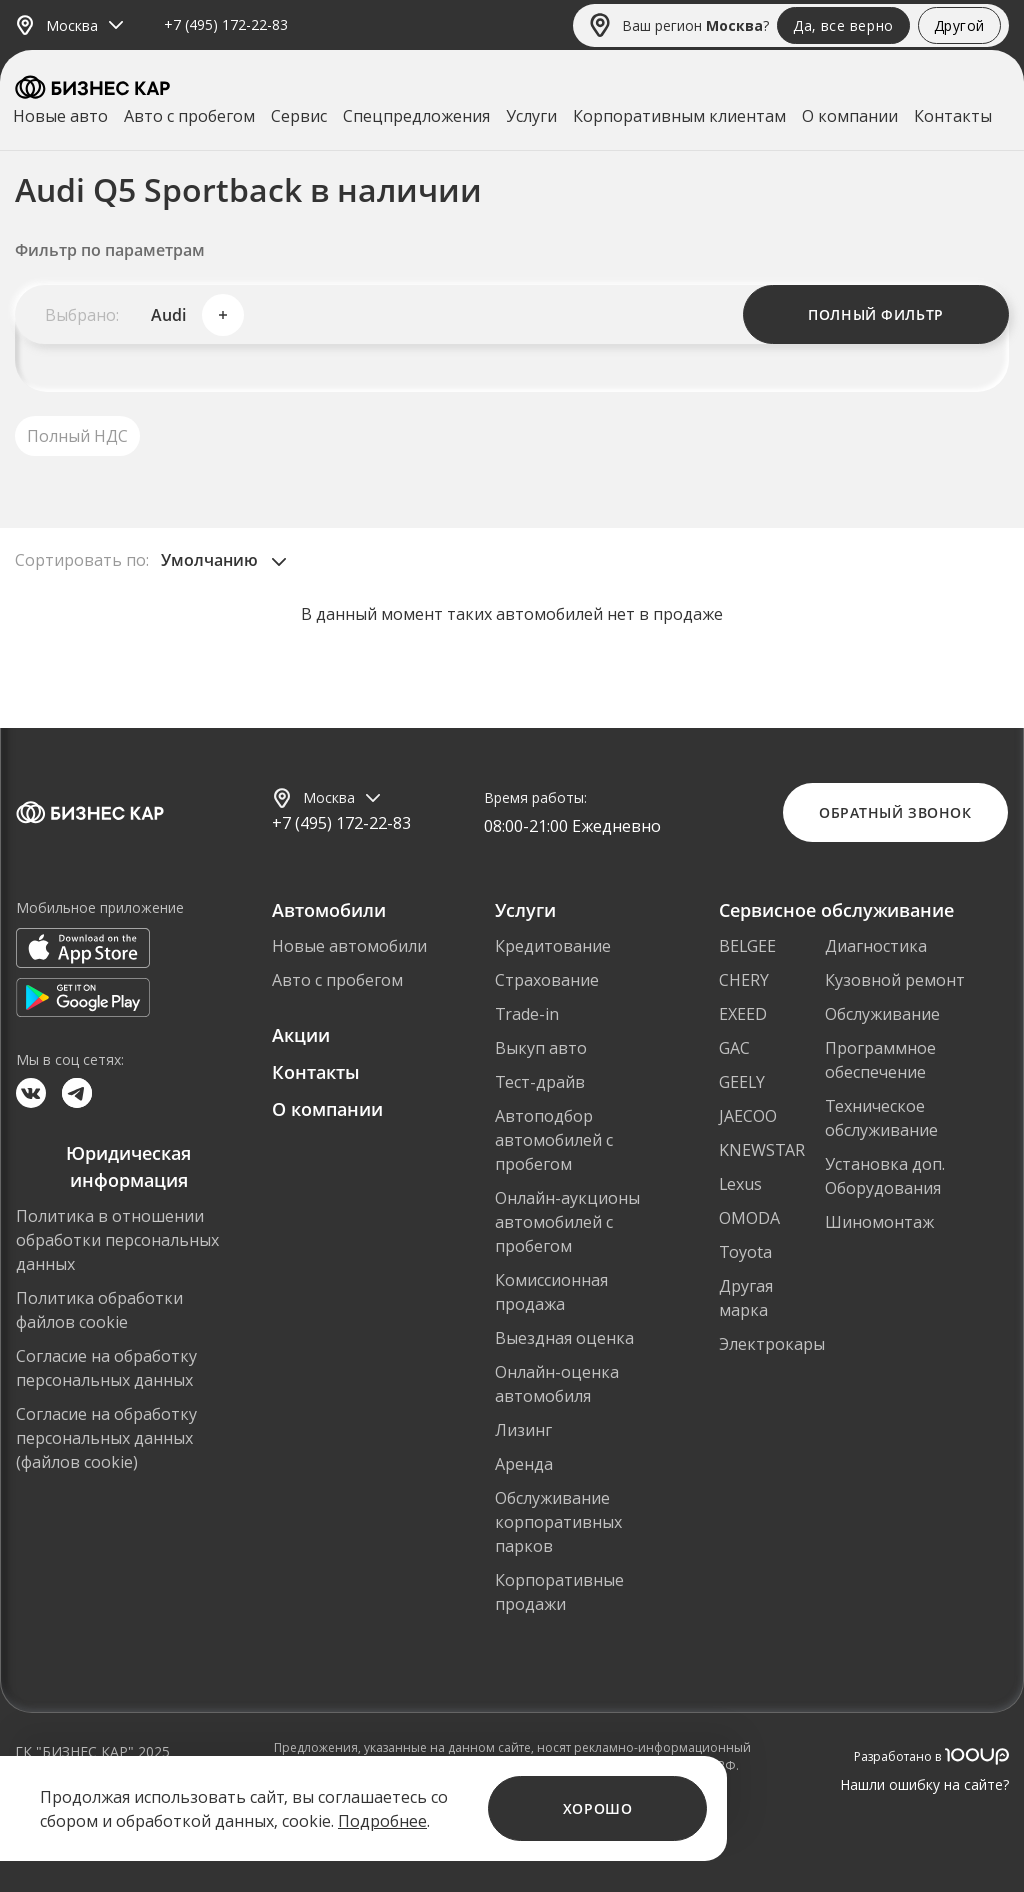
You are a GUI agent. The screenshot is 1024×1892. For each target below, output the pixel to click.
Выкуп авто (541, 1048)
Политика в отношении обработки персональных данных (117, 1240)
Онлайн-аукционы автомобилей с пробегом (567, 1222)
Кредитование (553, 946)
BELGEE (747, 946)
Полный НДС (77, 436)
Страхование (547, 980)
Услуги (531, 116)
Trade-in (527, 1014)
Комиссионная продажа (551, 1292)
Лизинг (523, 1430)
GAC (734, 1048)
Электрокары (772, 1344)
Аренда (524, 1464)
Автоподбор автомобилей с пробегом (554, 1140)
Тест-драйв (540, 1082)
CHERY (744, 980)
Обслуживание (882, 1014)
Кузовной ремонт (895, 980)
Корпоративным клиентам (679, 116)
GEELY (742, 1082)
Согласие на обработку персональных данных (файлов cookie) (106, 1438)
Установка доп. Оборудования (885, 1176)
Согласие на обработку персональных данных (106, 1368)
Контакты (953, 116)
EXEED (743, 1014)
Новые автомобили (349, 946)
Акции (301, 1035)
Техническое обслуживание (881, 1118)
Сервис (299, 116)
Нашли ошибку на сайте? (924, 1784)
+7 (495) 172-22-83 (226, 25)
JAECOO (748, 1116)
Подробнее (382, 1821)
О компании (850, 116)
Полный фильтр (875, 314)
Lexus (740, 1184)
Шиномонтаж (879, 1222)
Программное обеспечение (880, 1060)
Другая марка (746, 1298)
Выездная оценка (564, 1338)
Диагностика (876, 946)
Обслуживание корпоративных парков (558, 1522)
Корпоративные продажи (559, 1592)
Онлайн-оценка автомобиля (557, 1384)
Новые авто (60, 116)
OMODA (749, 1218)
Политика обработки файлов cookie (99, 1310)
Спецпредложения (416, 116)
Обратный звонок (895, 812)
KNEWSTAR (762, 1150)
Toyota (745, 1252)
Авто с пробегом (189, 116)
